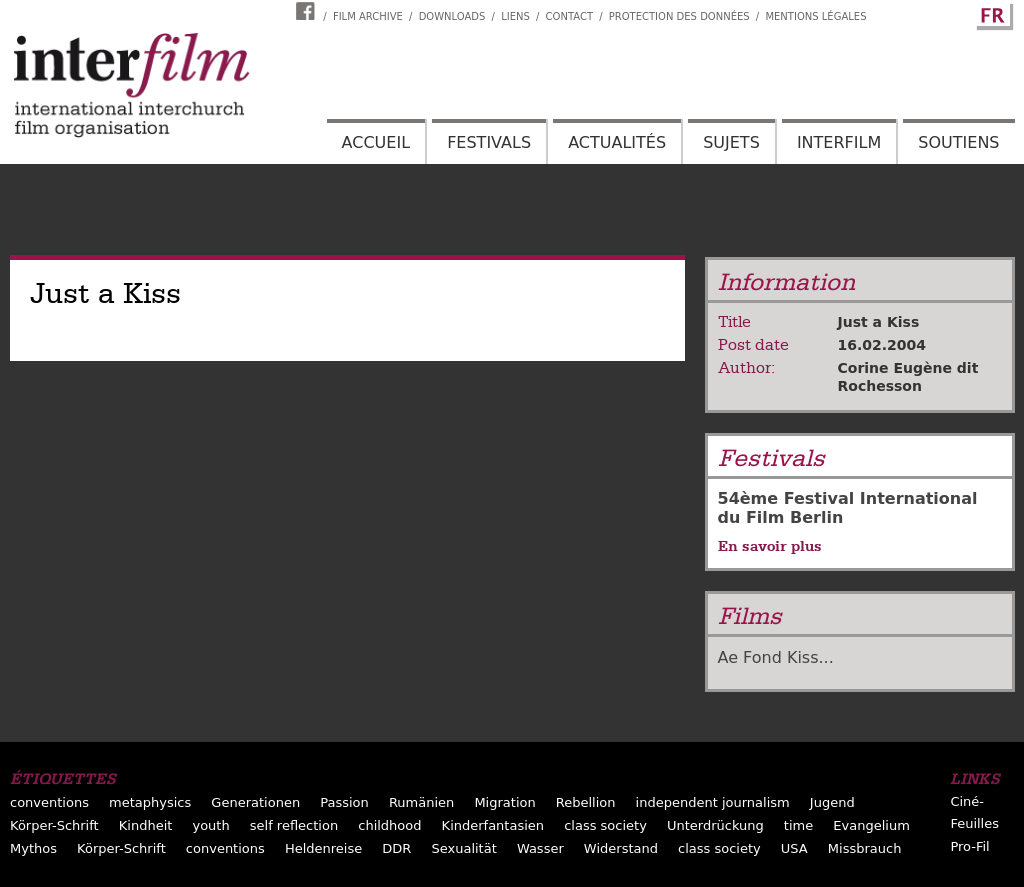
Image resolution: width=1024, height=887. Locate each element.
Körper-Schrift (54, 825)
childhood (389, 825)
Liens (515, 16)
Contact (569, 16)
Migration (504, 802)
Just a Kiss (879, 322)
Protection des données (679, 16)
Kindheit (146, 825)
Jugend (832, 802)
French (992, 13)
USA (794, 848)
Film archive (368, 16)
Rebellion (586, 802)
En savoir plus (770, 546)
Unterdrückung (715, 825)
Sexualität (463, 848)
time (798, 825)
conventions (49, 802)
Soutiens (958, 142)
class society (605, 825)
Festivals (489, 142)
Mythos (33, 848)
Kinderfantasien (493, 825)
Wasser (540, 848)
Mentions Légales (815, 16)
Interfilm (839, 142)
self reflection (294, 825)
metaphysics (150, 802)
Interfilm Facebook (308, 11)
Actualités (617, 142)
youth (210, 825)
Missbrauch (865, 848)
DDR (396, 848)
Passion (344, 802)
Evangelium (871, 825)
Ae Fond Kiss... (776, 657)
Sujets (731, 142)
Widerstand (621, 848)
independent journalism (713, 802)
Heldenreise (323, 848)
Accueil (376, 142)
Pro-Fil (969, 846)
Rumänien (421, 802)
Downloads (452, 16)
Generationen (255, 802)
